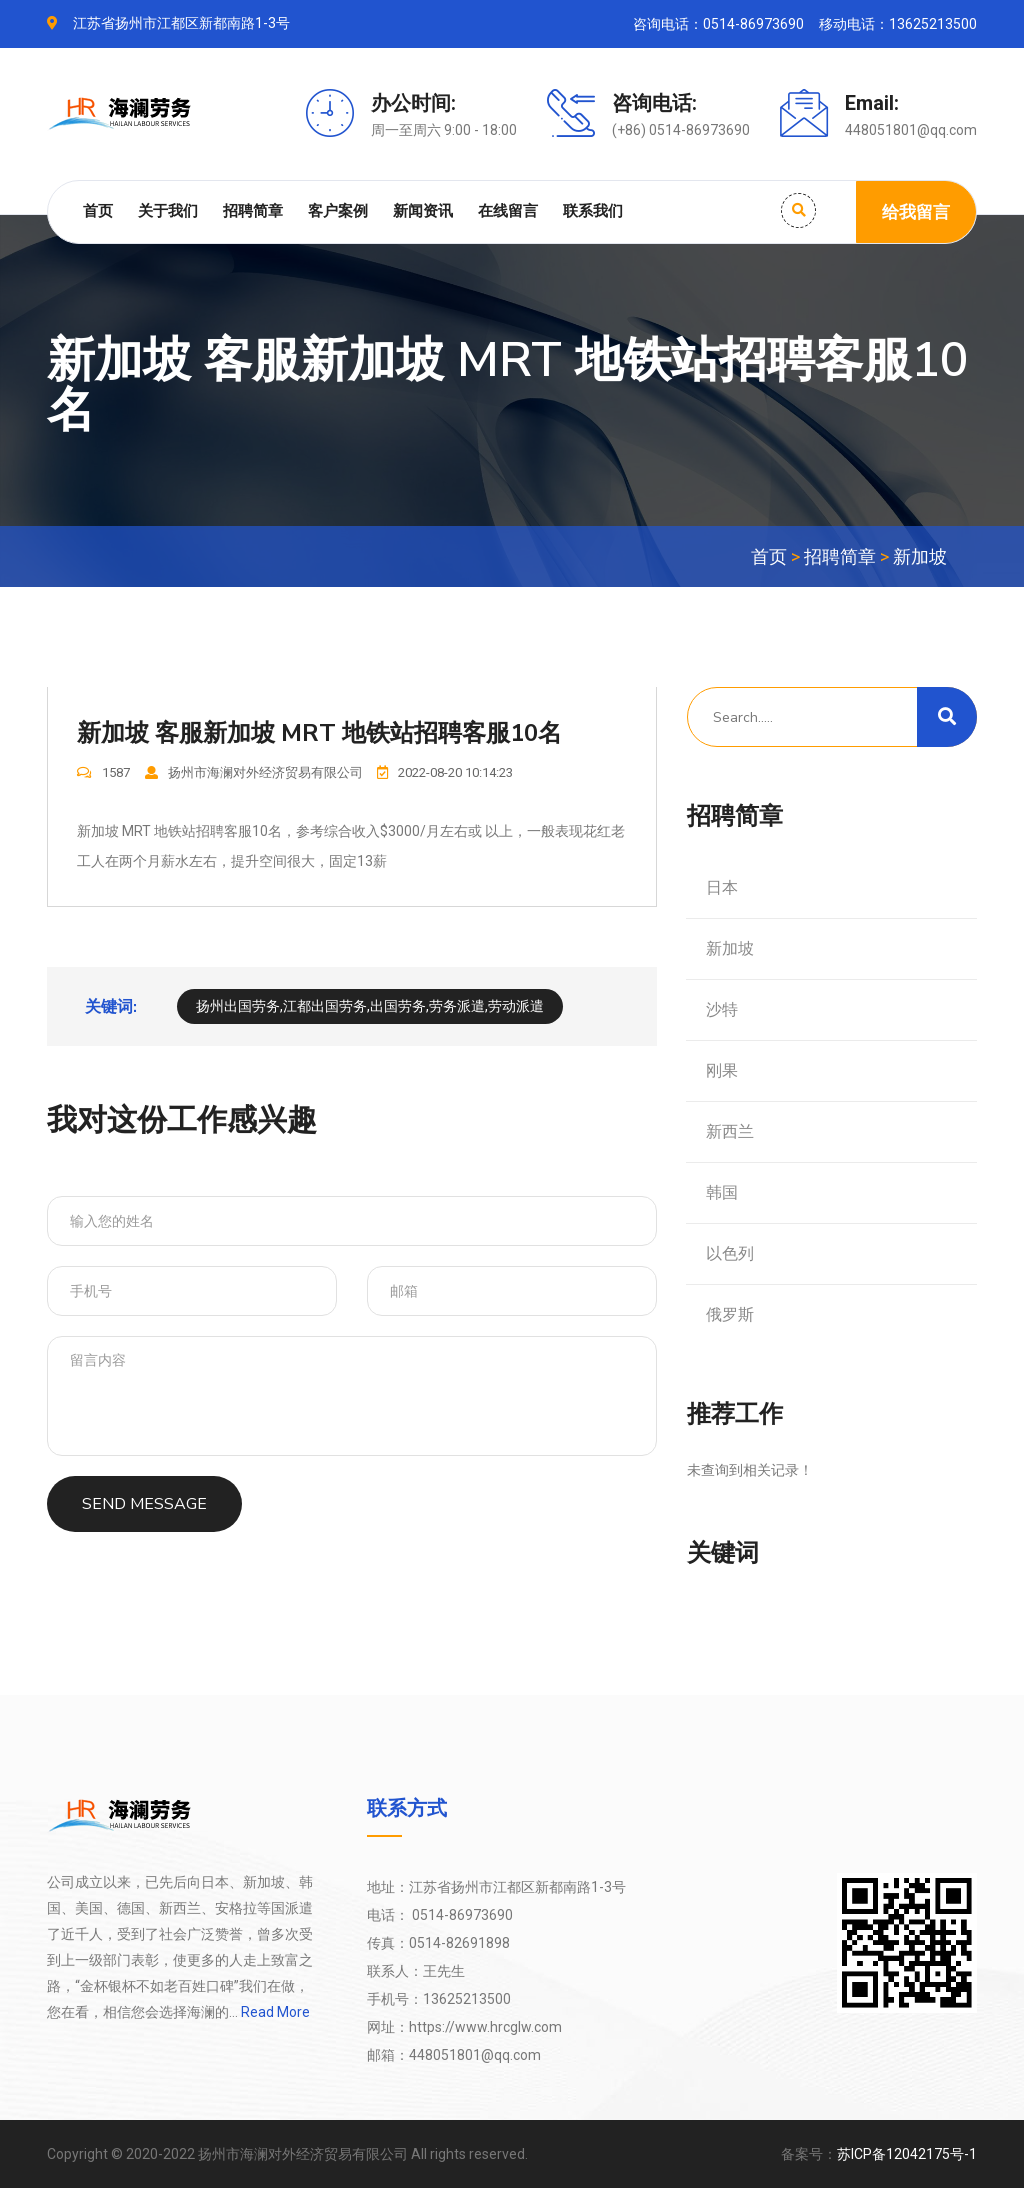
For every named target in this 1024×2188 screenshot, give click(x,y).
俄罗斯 (730, 1314)
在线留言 (508, 211)
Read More (274, 2012)
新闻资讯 (423, 211)
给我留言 (916, 212)
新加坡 (920, 556)
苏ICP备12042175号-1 (907, 2154)
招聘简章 (253, 211)
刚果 (722, 1070)
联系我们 (593, 211)
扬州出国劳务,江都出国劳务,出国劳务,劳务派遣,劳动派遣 (370, 1007)
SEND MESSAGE (144, 1505)
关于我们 (168, 211)
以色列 (730, 1253)
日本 (722, 887)
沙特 (722, 1009)
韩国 (722, 1192)
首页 (98, 211)
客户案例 (338, 211)
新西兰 (730, 1131)
